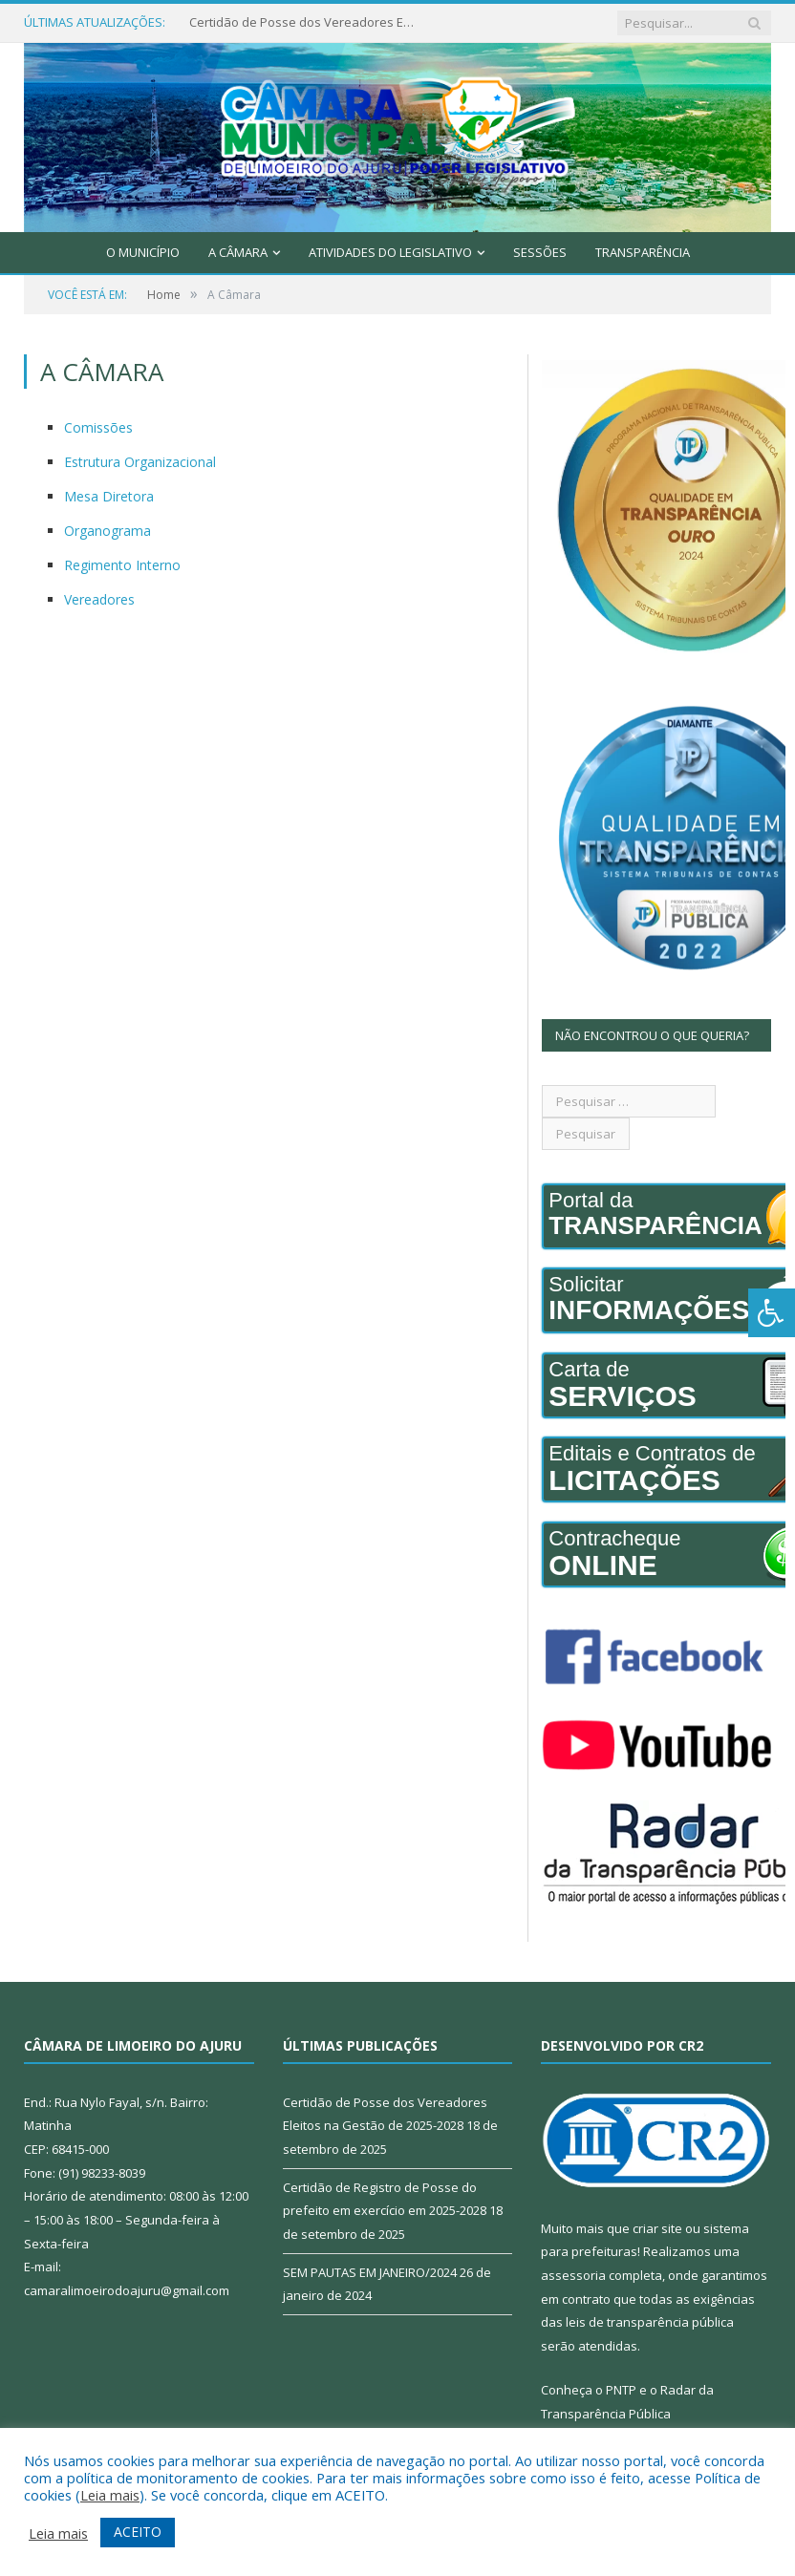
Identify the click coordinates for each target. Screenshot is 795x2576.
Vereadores (99, 599)
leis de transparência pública (650, 2322)
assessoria (573, 2275)
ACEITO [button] (137, 2532)
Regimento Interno (122, 565)
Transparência (642, 252)
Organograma (107, 531)
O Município (143, 252)
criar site (657, 2228)
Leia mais (110, 2494)
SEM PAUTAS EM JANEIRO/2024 (370, 2272)
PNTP (621, 2389)
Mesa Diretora (109, 496)
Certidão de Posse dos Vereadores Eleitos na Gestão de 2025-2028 (304, 22)
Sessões (540, 252)
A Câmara (238, 252)
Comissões (98, 427)
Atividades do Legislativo (390, 252)
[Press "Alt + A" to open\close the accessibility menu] (771, 1312)
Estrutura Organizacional (140, 462)
